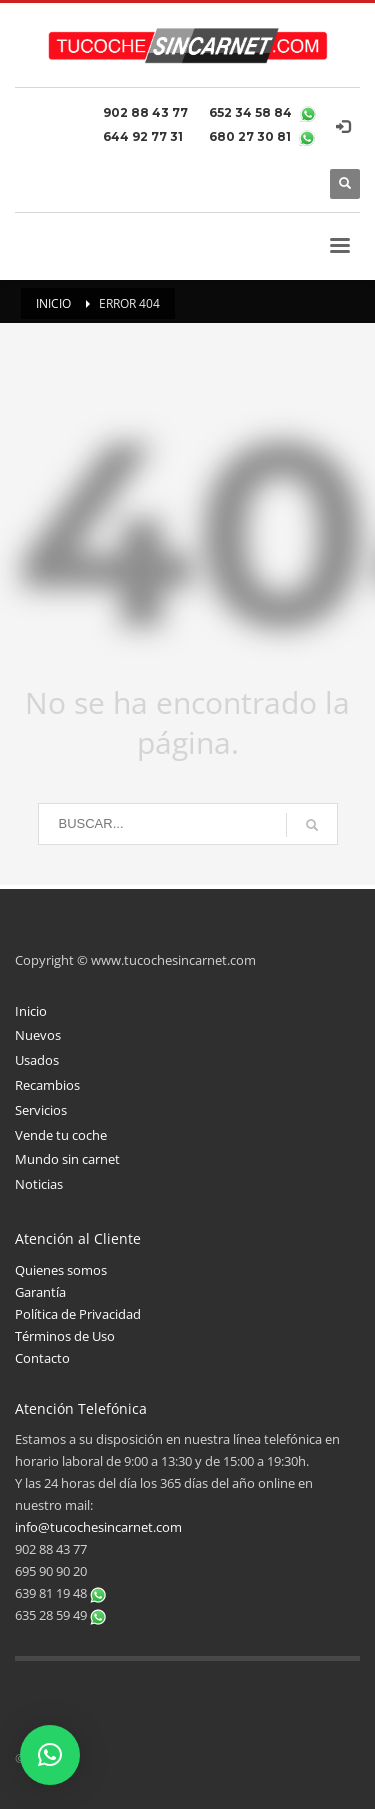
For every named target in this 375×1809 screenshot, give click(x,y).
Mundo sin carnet (67, 1159)
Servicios (41, 1110)
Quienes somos (61, 1270)
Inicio (31, 1011)
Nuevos (38, 1035)
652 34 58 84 (252, 112)
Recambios (47, 1085)
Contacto (42, 1358)
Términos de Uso (65, 1336)
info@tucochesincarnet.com (98, 1527)
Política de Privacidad (78, 1314)
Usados (37, 1060)
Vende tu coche (61, 1135)
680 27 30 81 (251, 136)
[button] (50, 1755)
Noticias (39, 1184)
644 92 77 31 (146, 136)
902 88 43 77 (148, 112)
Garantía (40, 1292)
